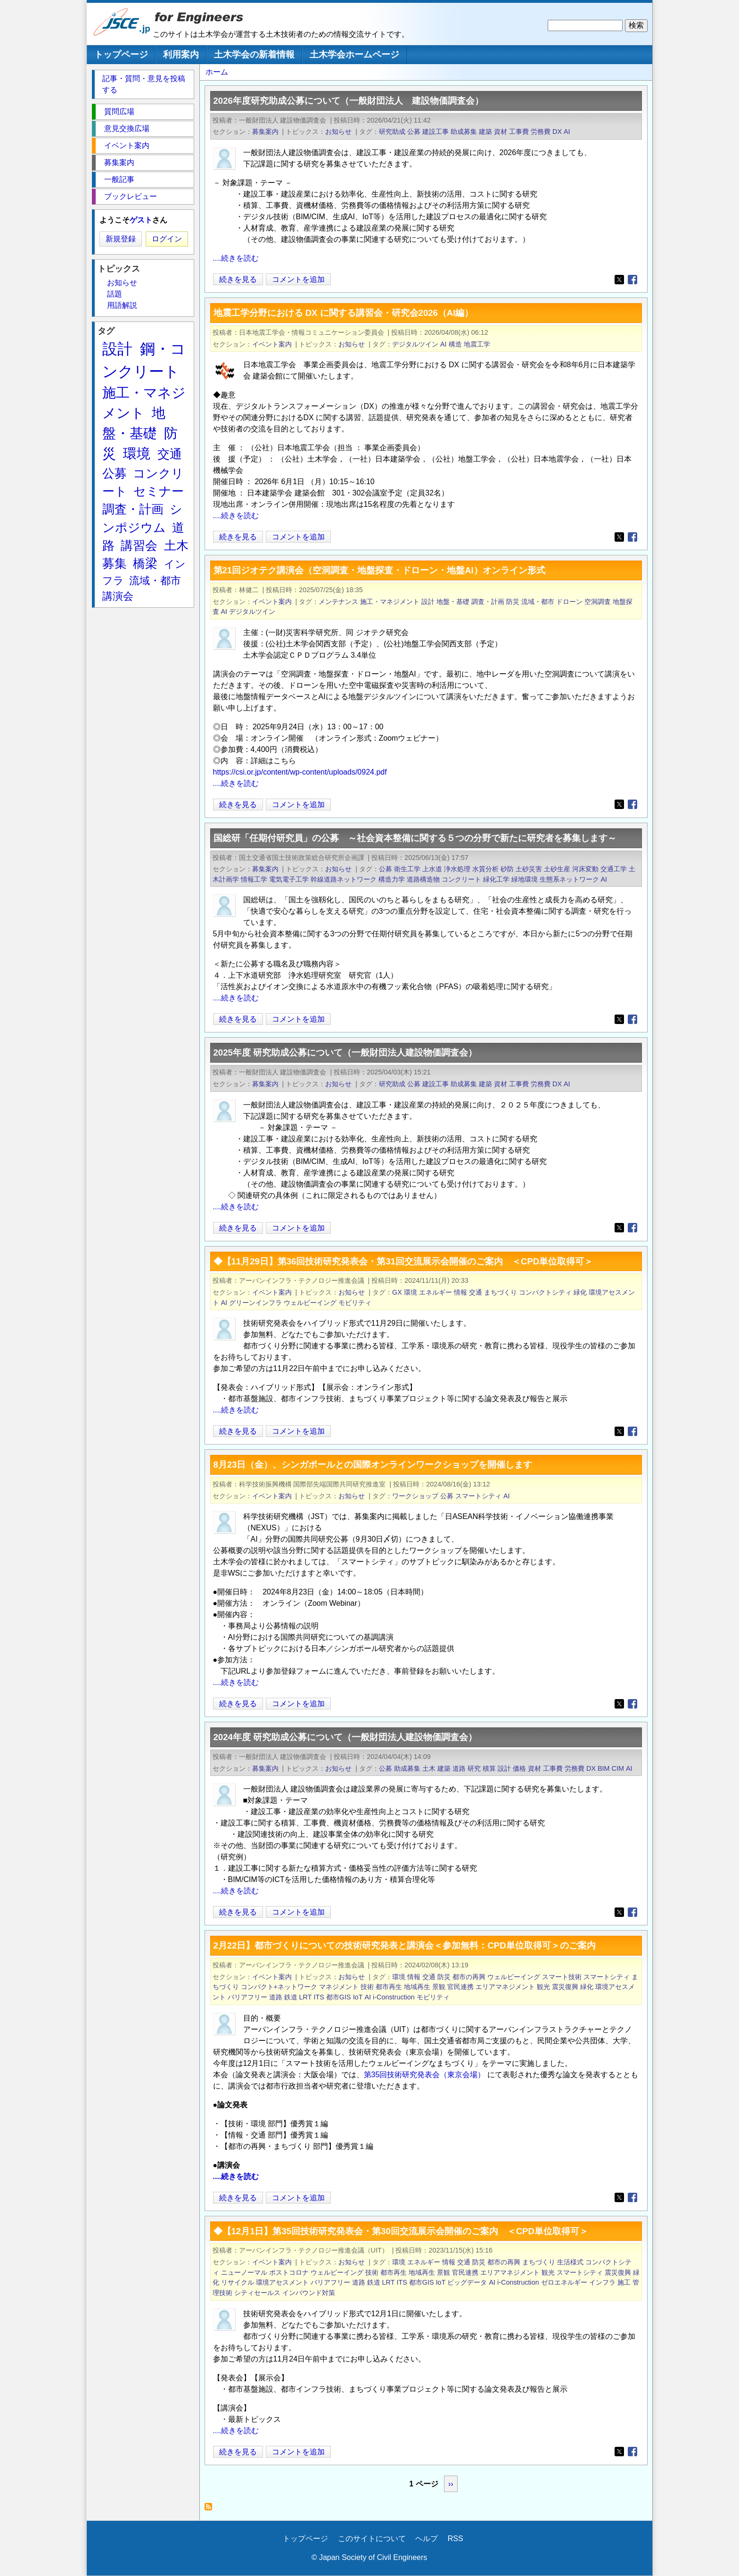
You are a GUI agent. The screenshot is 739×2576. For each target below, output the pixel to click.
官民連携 (460, 1986)
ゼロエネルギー (564, 2282)
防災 (512, 601)
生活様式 (570, 2262)
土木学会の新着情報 (254, 54)
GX (397, 1292)
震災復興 (565, 1986)
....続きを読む (236, 258)
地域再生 (417, 1986)
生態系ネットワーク (569, 879)
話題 (114, 294)
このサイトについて (372, 2539)
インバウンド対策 (308, 2292)
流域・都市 (537, 601)
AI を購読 (211, 2509)
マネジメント (339, 1986)
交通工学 (613, 869)
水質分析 (485, 869)
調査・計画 (487, 601)
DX (557, 131)
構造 (455, 344)
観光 (543, 1986)
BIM (604, 1768)
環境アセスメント (282, 2282)
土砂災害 (529, 869)
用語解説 (122, 305)
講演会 (117, 596)
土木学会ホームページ (354, 54)
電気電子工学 (289, 879)
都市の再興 (468, 1977)
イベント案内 (272, 344)
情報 (460, 1292)
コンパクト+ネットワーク (279, 1986)
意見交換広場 (126, 128)
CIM (618, 1768)
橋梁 (145, 563)
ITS (318, 1997)
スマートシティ (478, 1496)
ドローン (569, 601)
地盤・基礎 (452, 601)
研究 (474, 1768)
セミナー (158, 491)
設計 (428, 601)
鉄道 (290, 1997)
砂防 (507, 869)
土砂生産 (557, 869)
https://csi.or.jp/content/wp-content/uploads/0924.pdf (300, 772)
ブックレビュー (130, 196)
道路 (459, 1768)
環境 (410, 1292)
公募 (413, 131)
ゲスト (141, 220)
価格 (519, 1768)
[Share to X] (619, 279)
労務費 (540, 131)
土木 (428, 1768)
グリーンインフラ (255, 1302)
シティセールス (257, 2292)
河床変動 (585, 869)
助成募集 (464, 131)
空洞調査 (597, 601)
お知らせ (338, 131)
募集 (114, 563)
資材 (500, 131)
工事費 (519, 131)
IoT (358, 1997)
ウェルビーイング (310, 1302)
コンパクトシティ (545, 1292)
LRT (305, 1997)
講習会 (139, 545)
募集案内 (265, 131)
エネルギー (435, 1292)
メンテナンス (338, 601)
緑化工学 (496, 879)
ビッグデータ (467, 2282)
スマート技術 (562, 1977)
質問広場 (119, 111)
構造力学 (391, 879)
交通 (475, 1292)
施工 (624, 2282)
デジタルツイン (415, 344)
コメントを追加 (298, 279)
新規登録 (121, 239)
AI (567, 131)
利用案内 (181, 54)
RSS (455, 2539)
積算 (489, 1768)
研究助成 (392, 131)
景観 (438, 1986)
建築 (485, 131)
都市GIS (338, 1997)
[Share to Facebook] (632, 279)
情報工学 (254, 879)
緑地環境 (524, 879)
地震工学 (477, 344)
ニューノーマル (244, 2272)
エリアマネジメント (505, 1986)
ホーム (216, 72)
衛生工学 (407, 869)
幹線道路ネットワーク (344, 879)
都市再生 (389, 1986)
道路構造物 (423, 879)
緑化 (580, 1292)
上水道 (432, 869)
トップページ (121, 54)
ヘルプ (426, 2539)
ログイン (167, 239)
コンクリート (461, 879)
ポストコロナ (289, 2272)
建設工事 (435, 131)
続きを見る (238, 279)
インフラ (602, 2282)
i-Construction (394, 1997)
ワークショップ (415, 1496)
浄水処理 (457, 869)
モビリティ (354, 1302)
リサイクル (237, 2282)
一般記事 (119, 179)
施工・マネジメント (389, 601)
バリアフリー (247, 1997)
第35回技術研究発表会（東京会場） (425, 2075)
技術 (367, 1986)
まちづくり (500, 1292)
